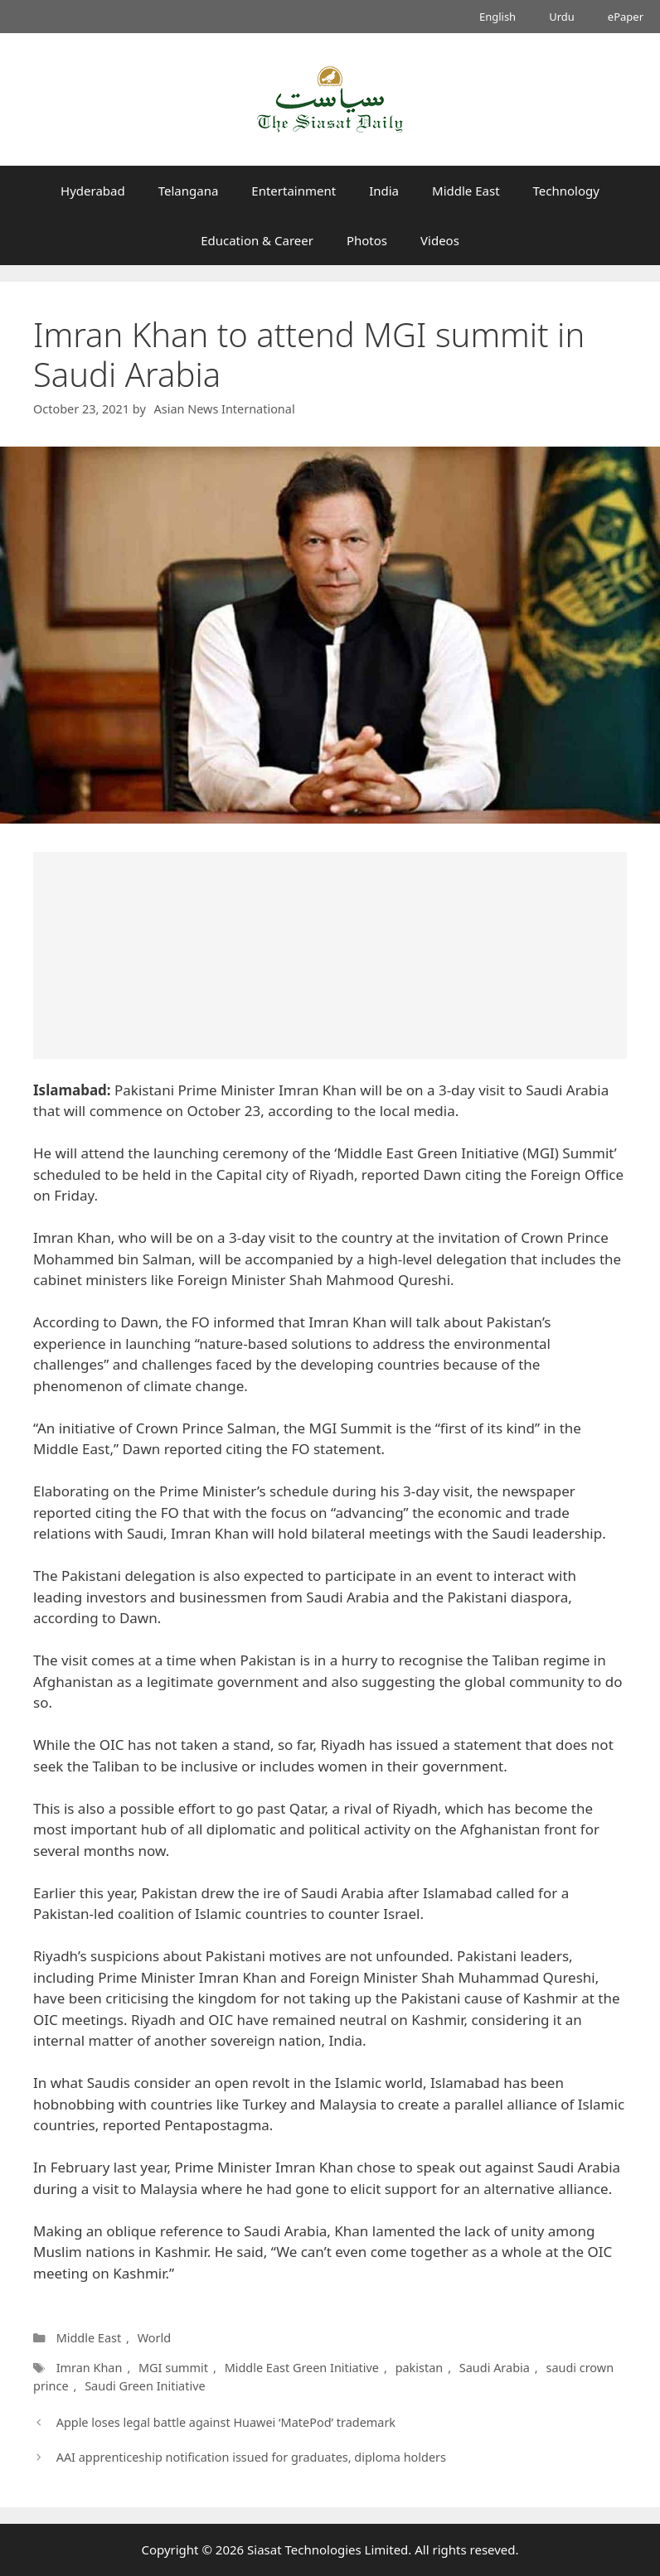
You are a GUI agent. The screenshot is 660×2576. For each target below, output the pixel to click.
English (497, 16)
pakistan (420, 2367)
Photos (367, 240)
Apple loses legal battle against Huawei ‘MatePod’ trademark (226, 2422)
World (154, 2338)
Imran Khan (89, 2367)
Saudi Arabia (494, 2367)
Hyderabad (93, 190)
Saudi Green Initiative (145, 2386)
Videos (439, 240)
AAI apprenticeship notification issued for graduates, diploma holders (251, 2457)
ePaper (625, 16)
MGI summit (173, 2367)
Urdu (562, 16)
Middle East (466, 190)
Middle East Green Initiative (302, 2367)
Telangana (188, 190)
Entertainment (293, 190)
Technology (566, 190)
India (384, 190)
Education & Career (257, 240)
